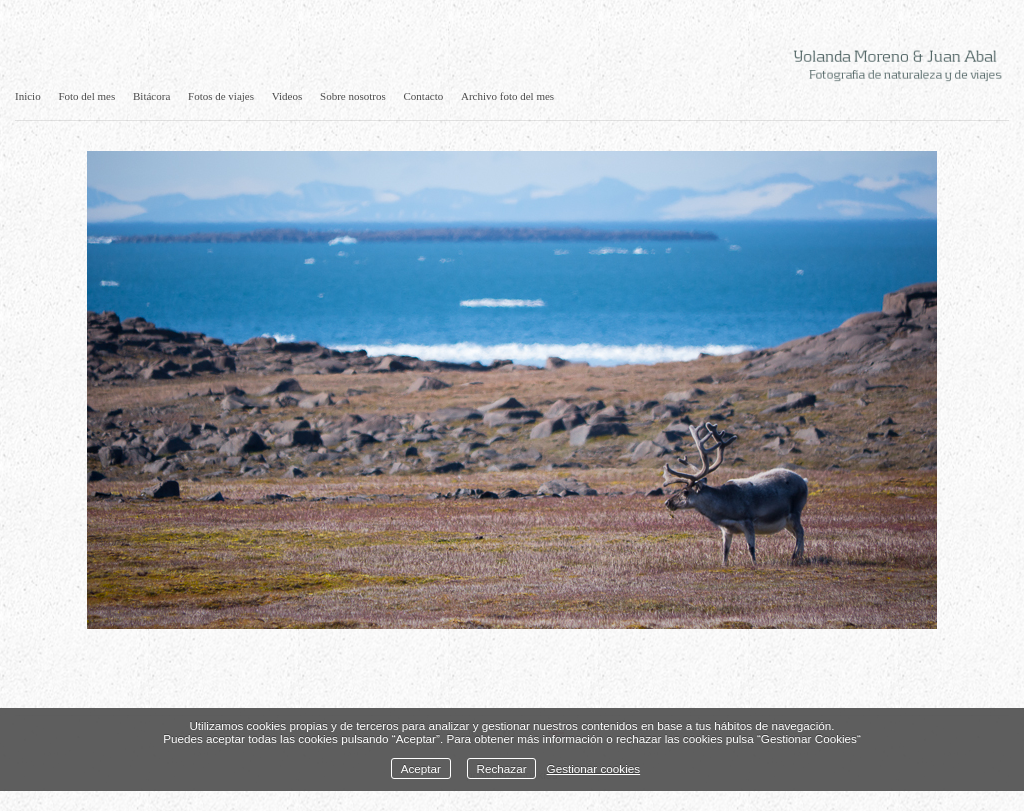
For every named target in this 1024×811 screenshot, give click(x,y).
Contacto (424, 96)
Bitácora (151, 96)
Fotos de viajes (221, 96)
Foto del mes (86, 96)
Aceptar (421, 768)
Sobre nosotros (353, 96)
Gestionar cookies (594, 768)
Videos (287, 96)
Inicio (28, 96)
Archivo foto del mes (507, 96)
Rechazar (502, 768)
